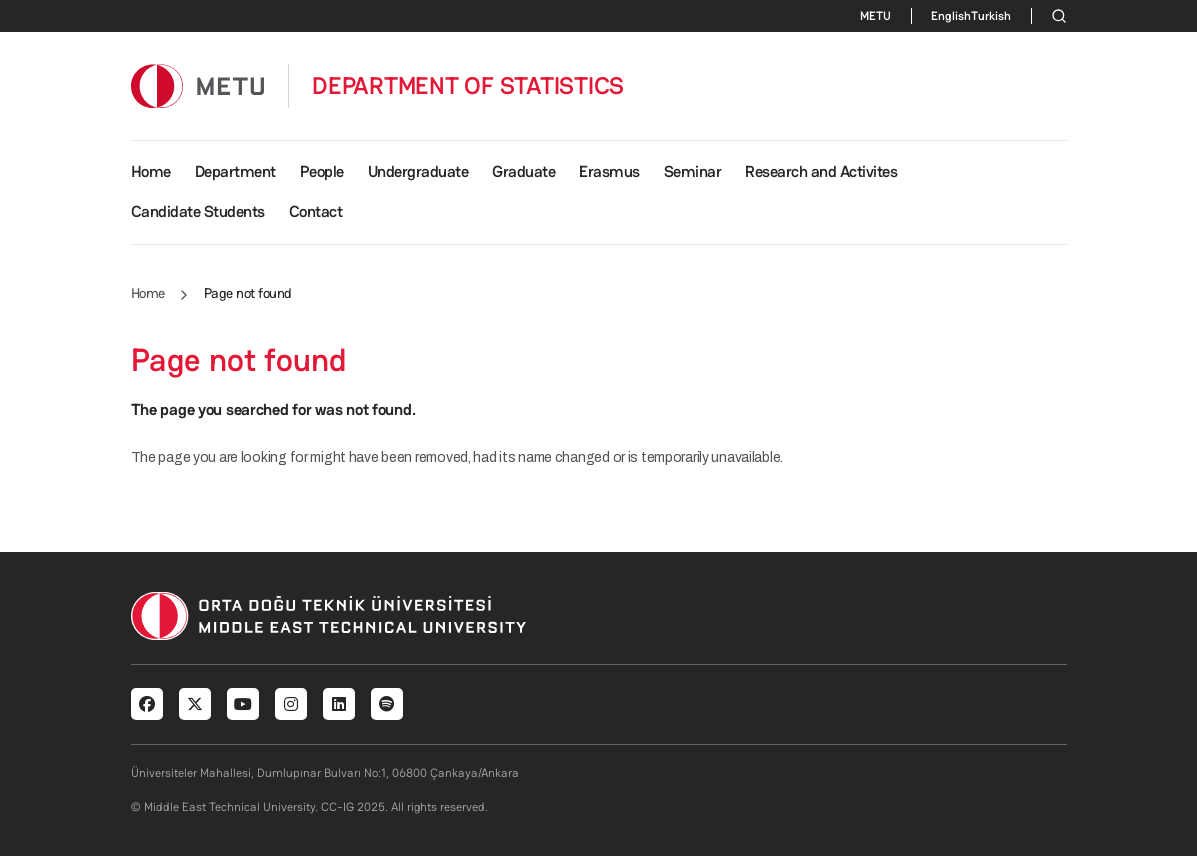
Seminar (693, 171)
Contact (316, 211)
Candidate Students (198, 211)
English (951, 16)
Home (151, 171)
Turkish (991, 16)
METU (875, 16)
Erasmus (609, 171)
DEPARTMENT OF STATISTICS (468, 86)
